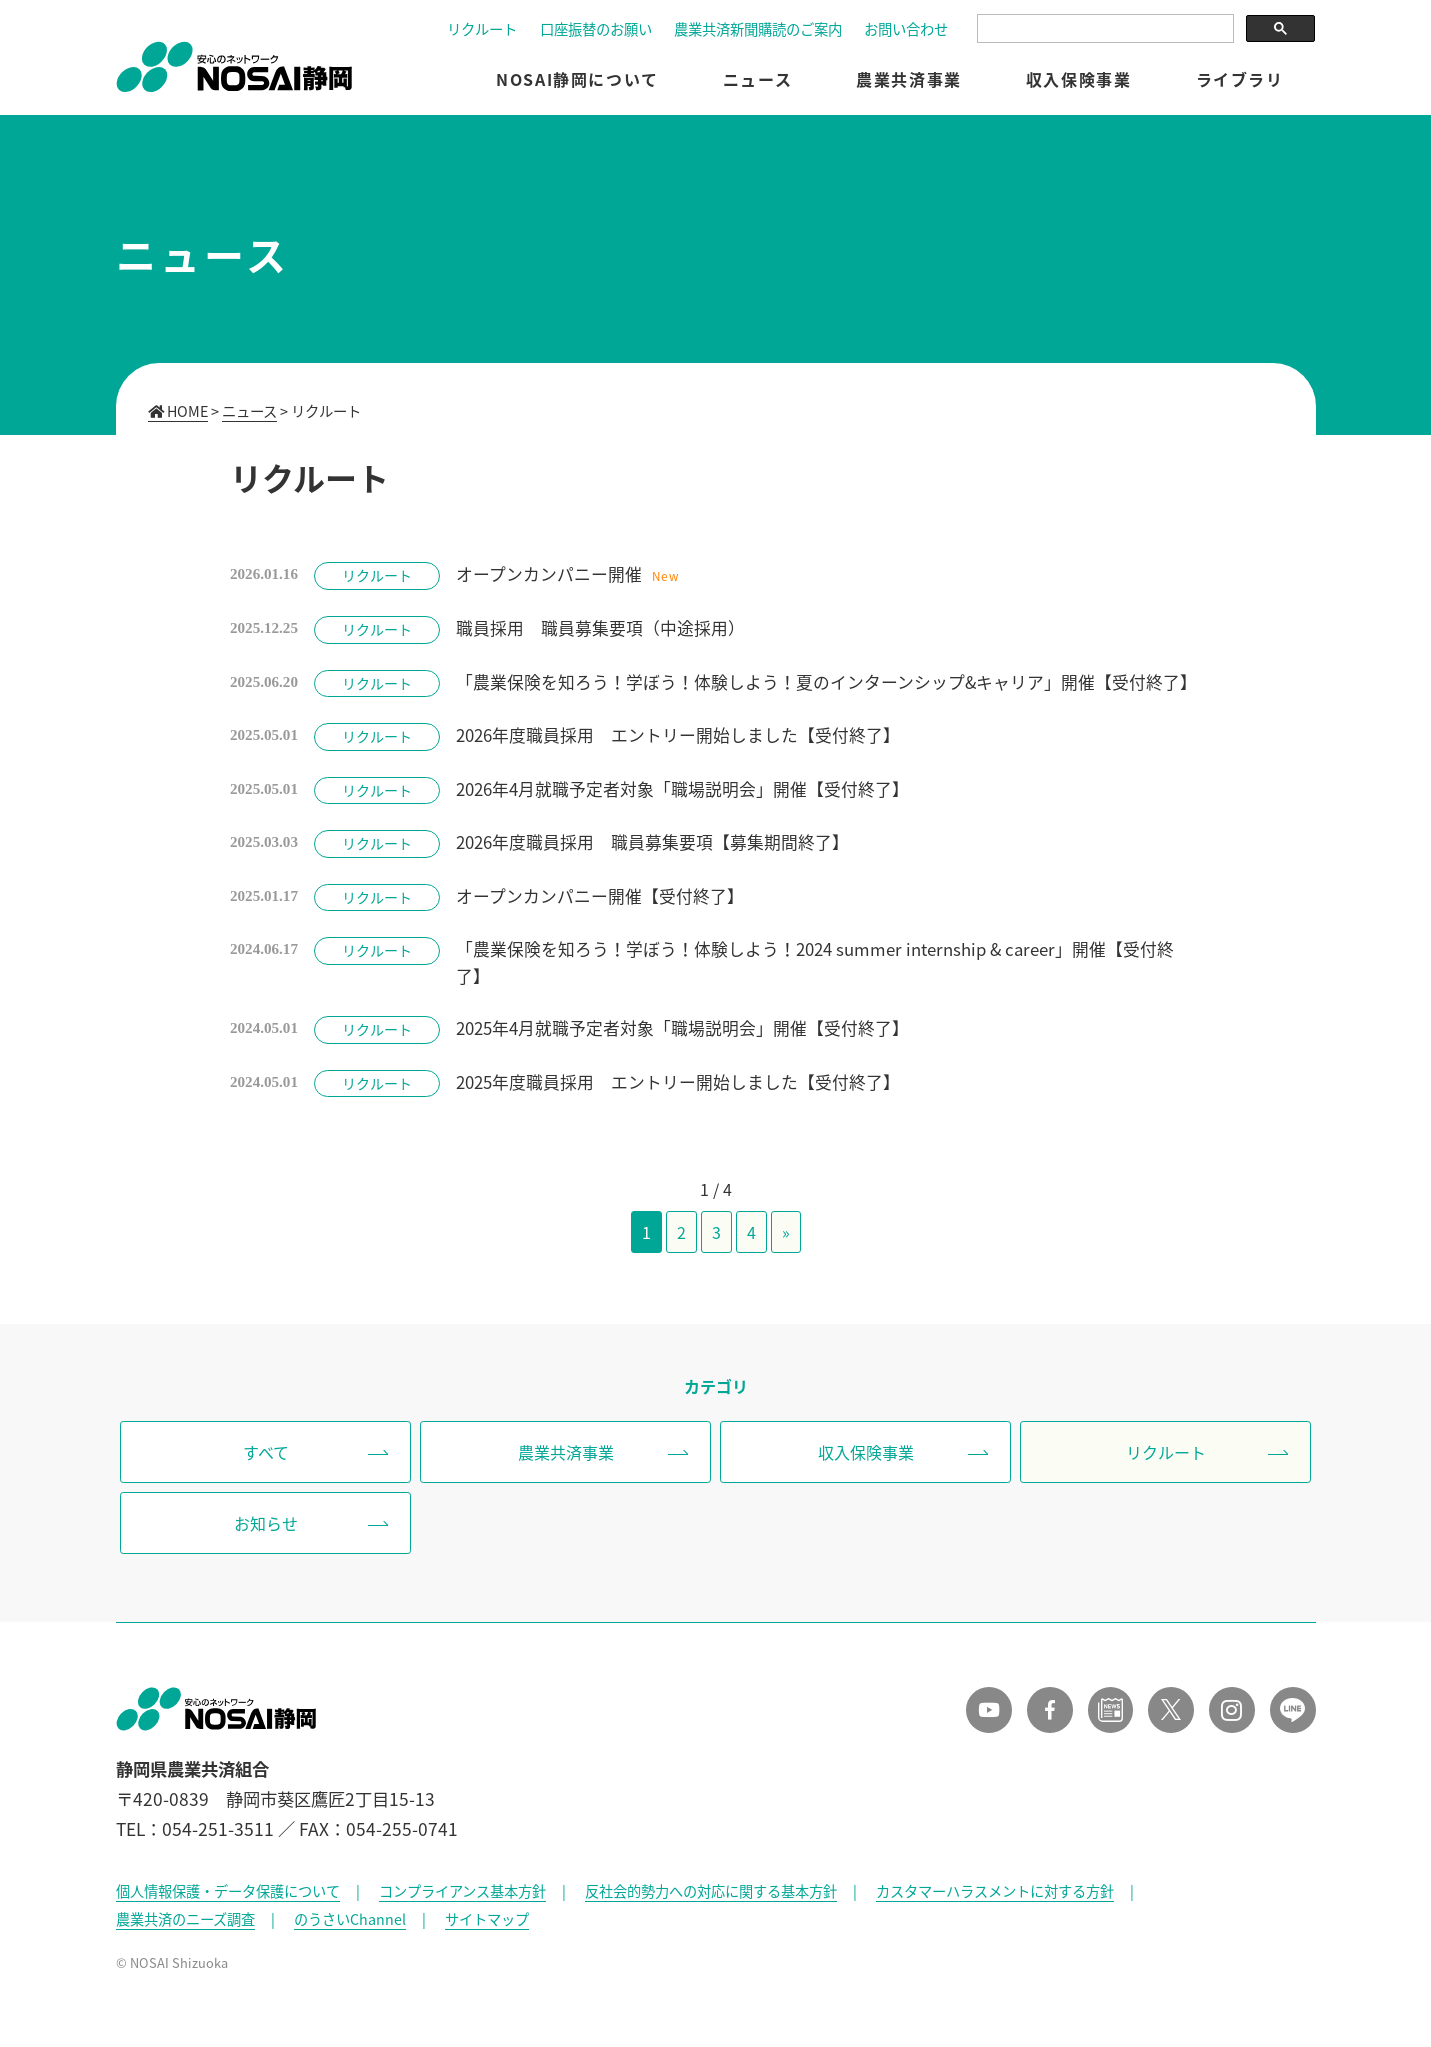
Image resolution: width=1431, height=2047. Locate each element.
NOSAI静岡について (577, 81)
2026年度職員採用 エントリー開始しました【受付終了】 (680, 736)
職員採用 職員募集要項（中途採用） (602, 628)
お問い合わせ (906, 31)
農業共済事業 (909, 81)
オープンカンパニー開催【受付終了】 (602, 898)
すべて (266, 1455)
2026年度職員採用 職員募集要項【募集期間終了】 (654, 844)
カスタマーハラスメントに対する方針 (995, 1897)
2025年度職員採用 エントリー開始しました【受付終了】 (680, 1085)
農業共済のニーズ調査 (185, 1925)
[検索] (1103, 30)
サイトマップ (487, 1925)
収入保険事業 (1079, 81)
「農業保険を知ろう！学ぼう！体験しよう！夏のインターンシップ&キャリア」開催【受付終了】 (828, 682)
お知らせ (266, 1527)
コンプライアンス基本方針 (462, 1897)
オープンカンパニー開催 (551, 574)
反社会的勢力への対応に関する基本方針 (711, 1897)
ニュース (757, 81)
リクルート (482, 31)
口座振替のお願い (596, 31)
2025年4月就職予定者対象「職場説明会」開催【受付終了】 (684, 1031)
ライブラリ (1240, 81)
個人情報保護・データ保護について (228, 1897)
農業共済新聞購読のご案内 (758, 31)
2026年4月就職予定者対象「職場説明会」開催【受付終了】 (684, 790)
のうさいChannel (350, 1925)
